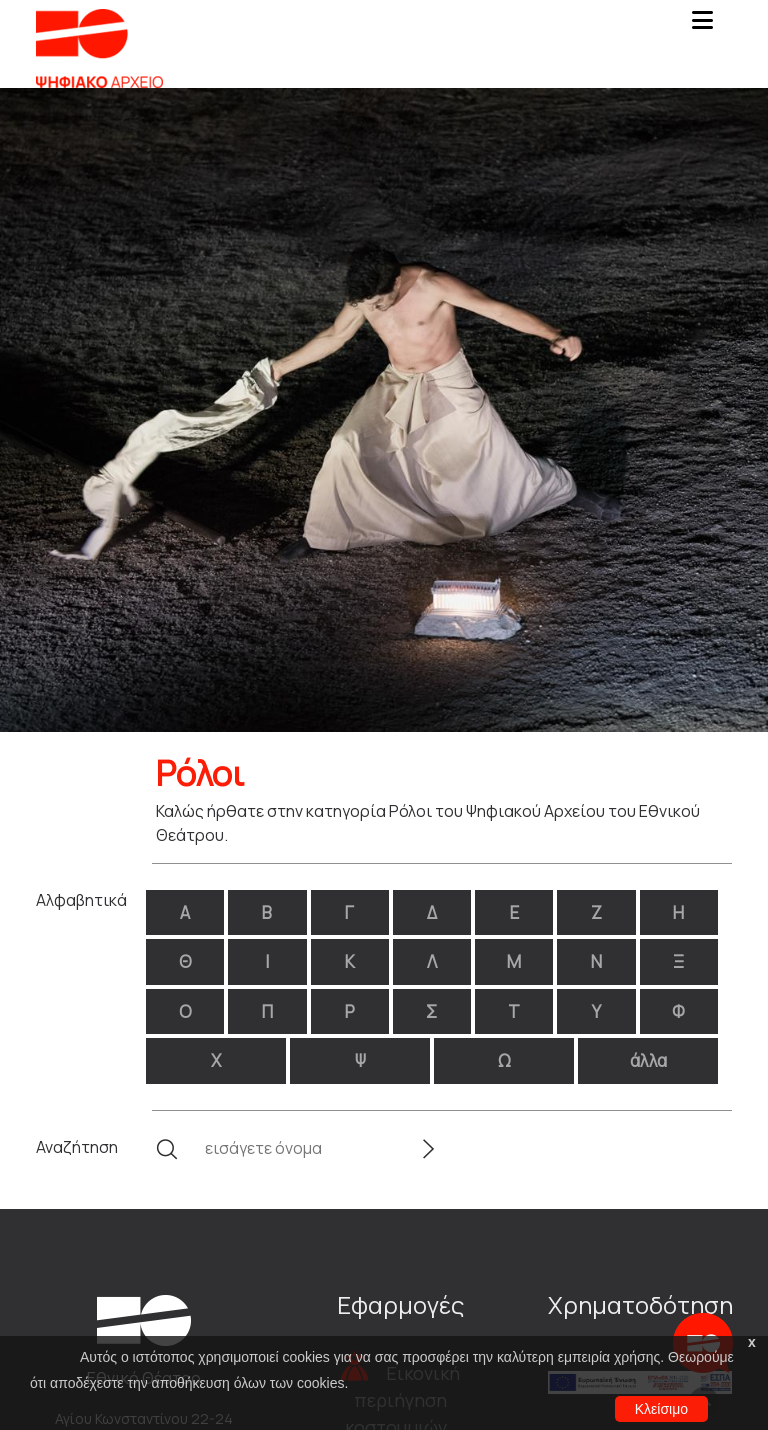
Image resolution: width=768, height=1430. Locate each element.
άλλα (648, 1060)
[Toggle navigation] (702, 26)
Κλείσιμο (661, 1409)
